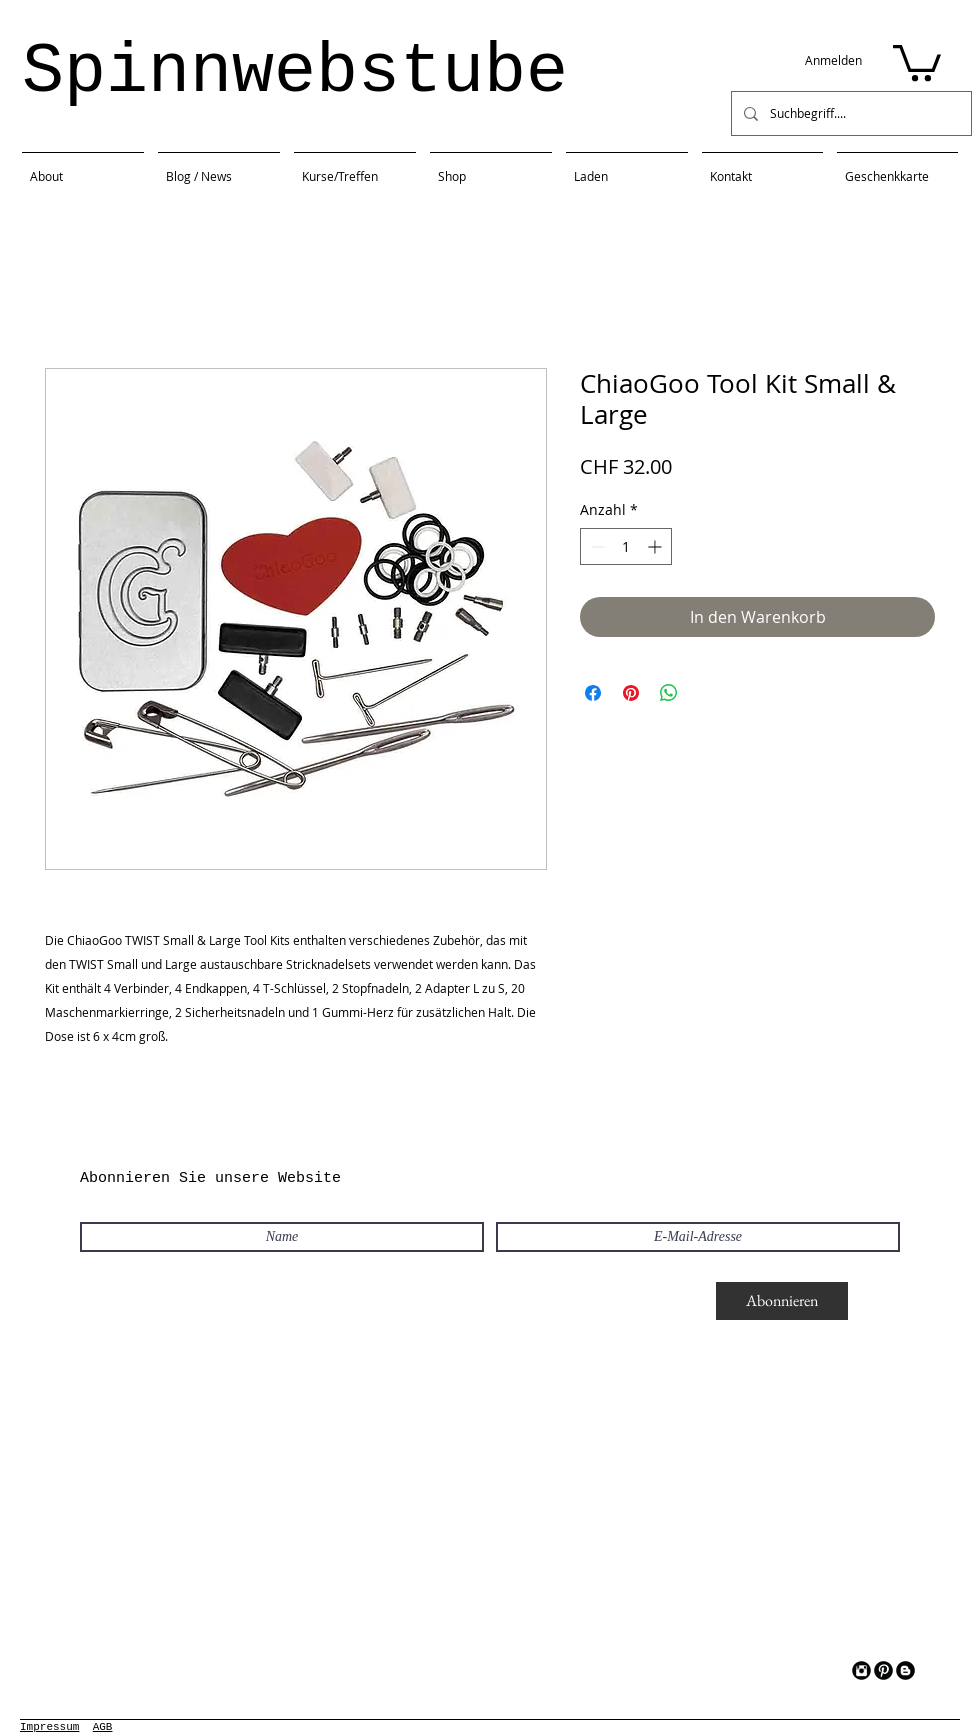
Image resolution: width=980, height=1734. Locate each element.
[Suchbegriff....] (849, 113)
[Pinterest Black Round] (883, 1670)
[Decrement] (595, 546)
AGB (103, 1727)
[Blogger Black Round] (905, 1670)
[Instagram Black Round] (861, 1670)
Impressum (49, 1727)
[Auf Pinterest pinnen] (631, 693)
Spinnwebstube (295, 72)
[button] (917, 61)
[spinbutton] (626, 546)
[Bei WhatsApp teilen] (669, 693)
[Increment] (656, 546)
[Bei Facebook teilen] (593, 693)
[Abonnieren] (782, 1301)
